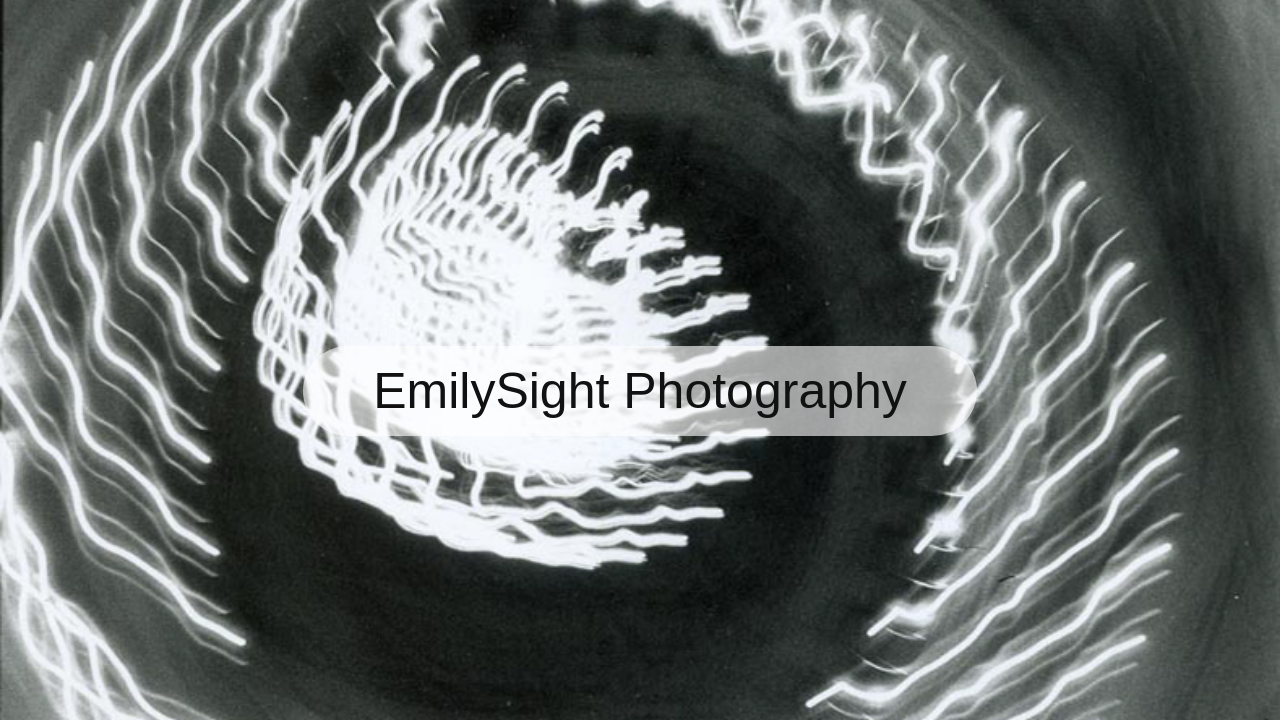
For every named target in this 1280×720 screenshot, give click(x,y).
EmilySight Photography (640, 391)
